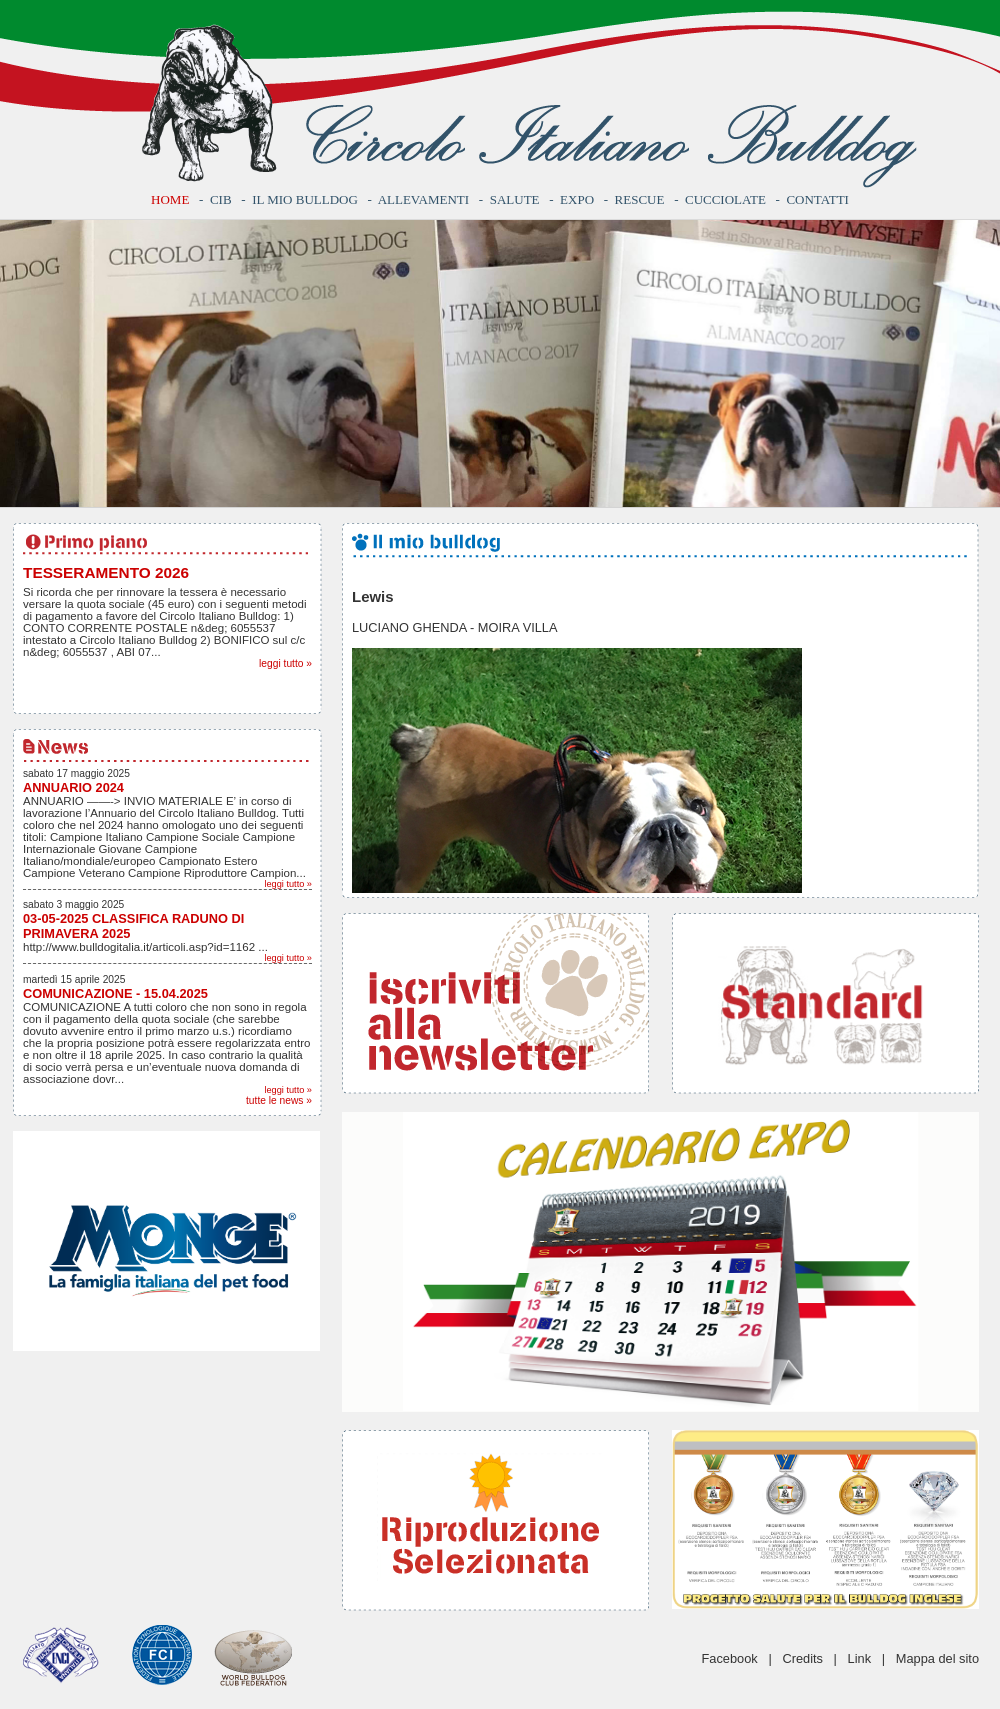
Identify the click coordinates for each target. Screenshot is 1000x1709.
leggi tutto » (285, 663)
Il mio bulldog (305, 199)
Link (859, 1658)
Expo (577, 199)
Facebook (730, 1658)
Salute (515, 199)
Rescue (640, 199)
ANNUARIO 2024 (73, 787)
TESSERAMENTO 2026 (106, 572)
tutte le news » (279, 1100)
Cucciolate (725, 199)
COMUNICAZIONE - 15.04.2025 (115, 993)
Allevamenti (423, 199)
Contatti (817, 199)
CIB (221, 199)
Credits (802, 1658)
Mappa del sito (937, 1658)
